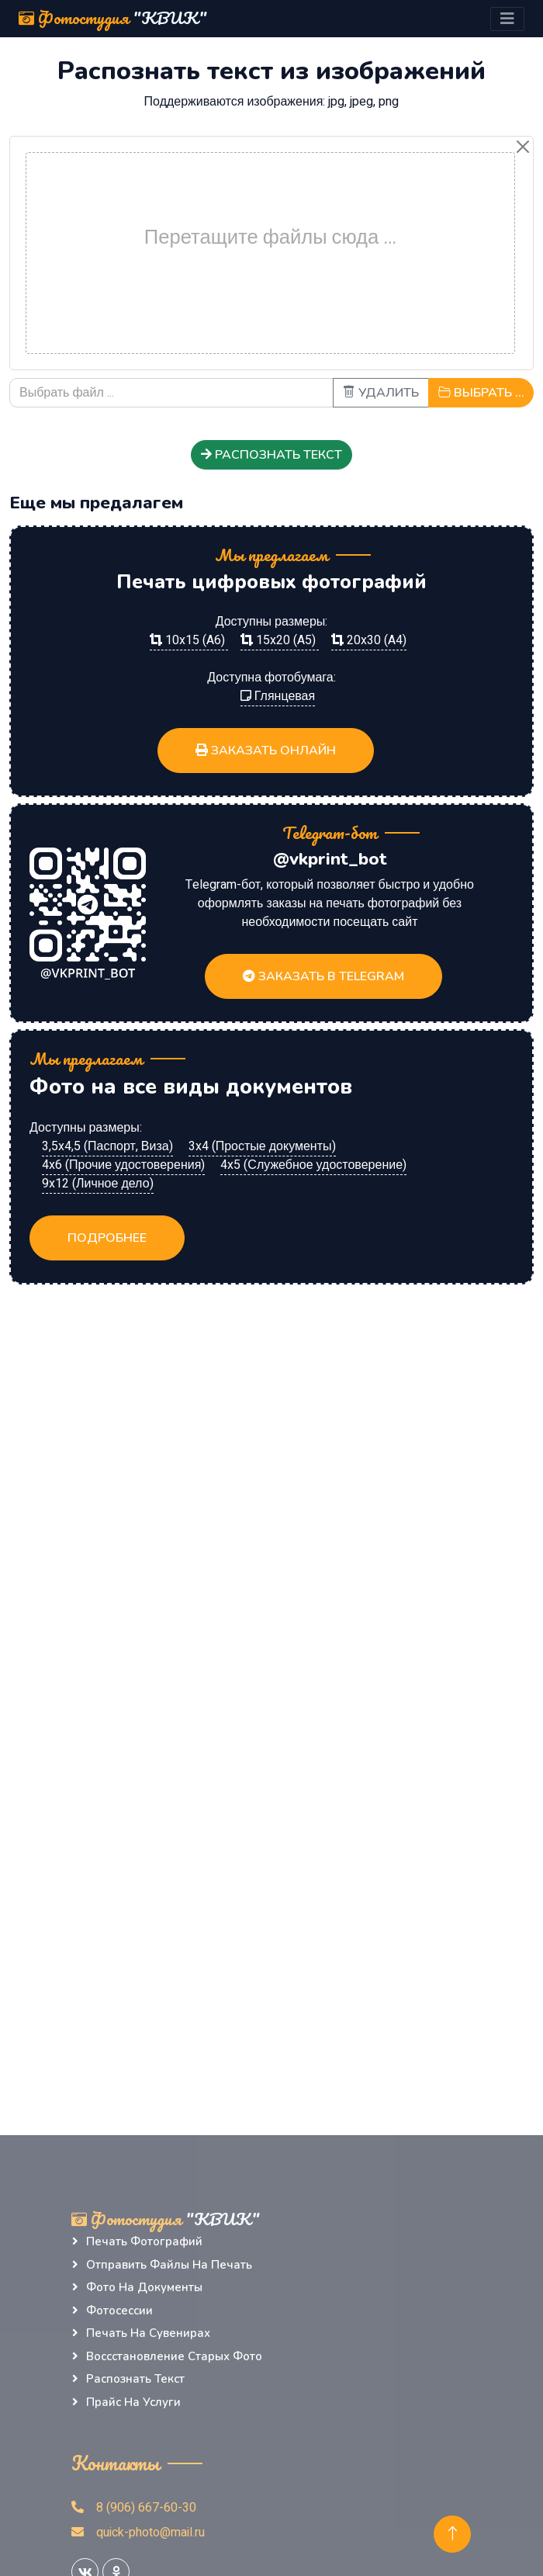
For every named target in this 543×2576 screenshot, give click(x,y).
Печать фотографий (144, 2241)
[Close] (523, 146)
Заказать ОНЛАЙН (265, 750)
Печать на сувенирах (148, 2333)
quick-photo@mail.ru (138, 2532)
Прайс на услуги (133, 2402)
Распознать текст (271, 454)
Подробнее (107, 1237)
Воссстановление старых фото (174, 2356)
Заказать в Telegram (323, 976)
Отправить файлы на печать (169, 2265)
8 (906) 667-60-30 (133, 2507)
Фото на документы (144, 2287)
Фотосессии (119, 2310)
